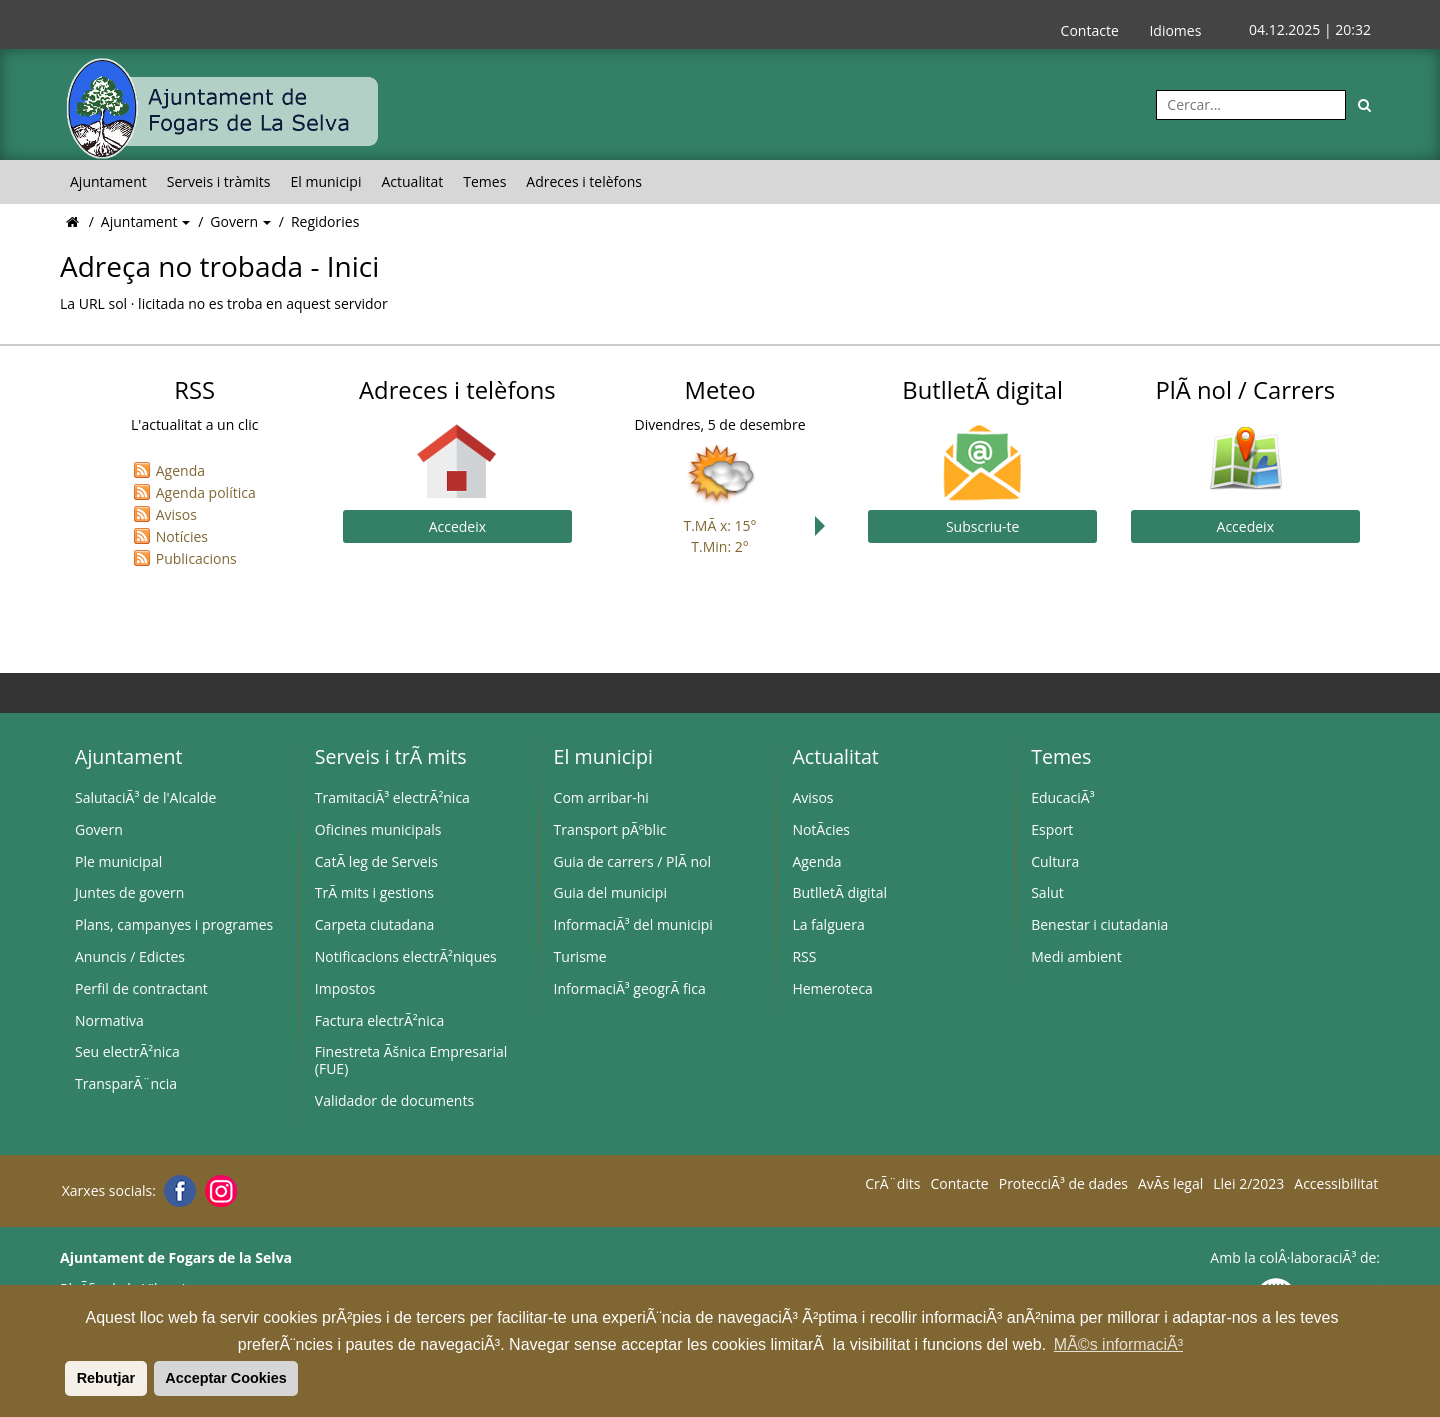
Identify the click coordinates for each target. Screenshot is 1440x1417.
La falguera (828, 924)
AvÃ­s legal (1170, 1184)
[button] (62, 1378)
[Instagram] (218, 1191)
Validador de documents (394, 1100)
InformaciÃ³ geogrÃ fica (630, 988)
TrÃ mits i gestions (374, 892)
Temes (484, 181)
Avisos (176, 514)
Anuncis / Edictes (130, 956)
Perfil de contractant (141, 988)
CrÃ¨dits (892, 1184)
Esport (1052, 829)
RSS (804, 956)
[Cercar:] (1251, 105)
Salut (1047, 892)
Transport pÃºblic (610, 829)
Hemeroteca (832, 988)
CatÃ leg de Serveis (376, 861)
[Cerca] (1365, 105)
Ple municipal (118, 861)
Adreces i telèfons (584, 181)
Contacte (1090, 30)
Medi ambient (1076, 956)
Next (825, 526)
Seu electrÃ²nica (127, 1051)
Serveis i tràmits (219, 181)
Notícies (182, 536)
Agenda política (206, 492)
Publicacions (196, 558)
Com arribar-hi (601, 797)
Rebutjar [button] (106, 1378)
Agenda (180, 470)
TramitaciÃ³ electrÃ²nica (392, 797)
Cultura (1055, 861)
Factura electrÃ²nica (379, 1020)
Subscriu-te (982, 526)
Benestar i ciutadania (1099, 924)
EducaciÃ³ (1062, 797)
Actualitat (412, 181)
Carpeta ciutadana (374, 924)
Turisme (580, 956)
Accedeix (457, 526)
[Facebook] (177, 1191)
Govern (235, 221)
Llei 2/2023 (1248, 1184)
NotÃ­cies (821, 829)
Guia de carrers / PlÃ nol (632, 861)
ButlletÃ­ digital (839, 892)
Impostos (345, 988)
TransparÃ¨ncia (126, 1083)
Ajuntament (108, 181)
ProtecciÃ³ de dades (1063, 1184)
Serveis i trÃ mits (391, 756)
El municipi (326, 181)
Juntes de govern (129, 892)
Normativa (109, 1020)
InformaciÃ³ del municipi (633, 924)
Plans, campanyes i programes (174, 924)
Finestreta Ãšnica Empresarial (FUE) (411, 1060)
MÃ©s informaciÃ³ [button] (1118, 1344)
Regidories (325, 221)
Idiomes (1175, 30)
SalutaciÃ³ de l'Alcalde (145, 797)
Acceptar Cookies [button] (226, 1378)
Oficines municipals (378, 829)
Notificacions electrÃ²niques (406, 956)
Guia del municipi (610, 892)
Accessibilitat (1336, 1184)
